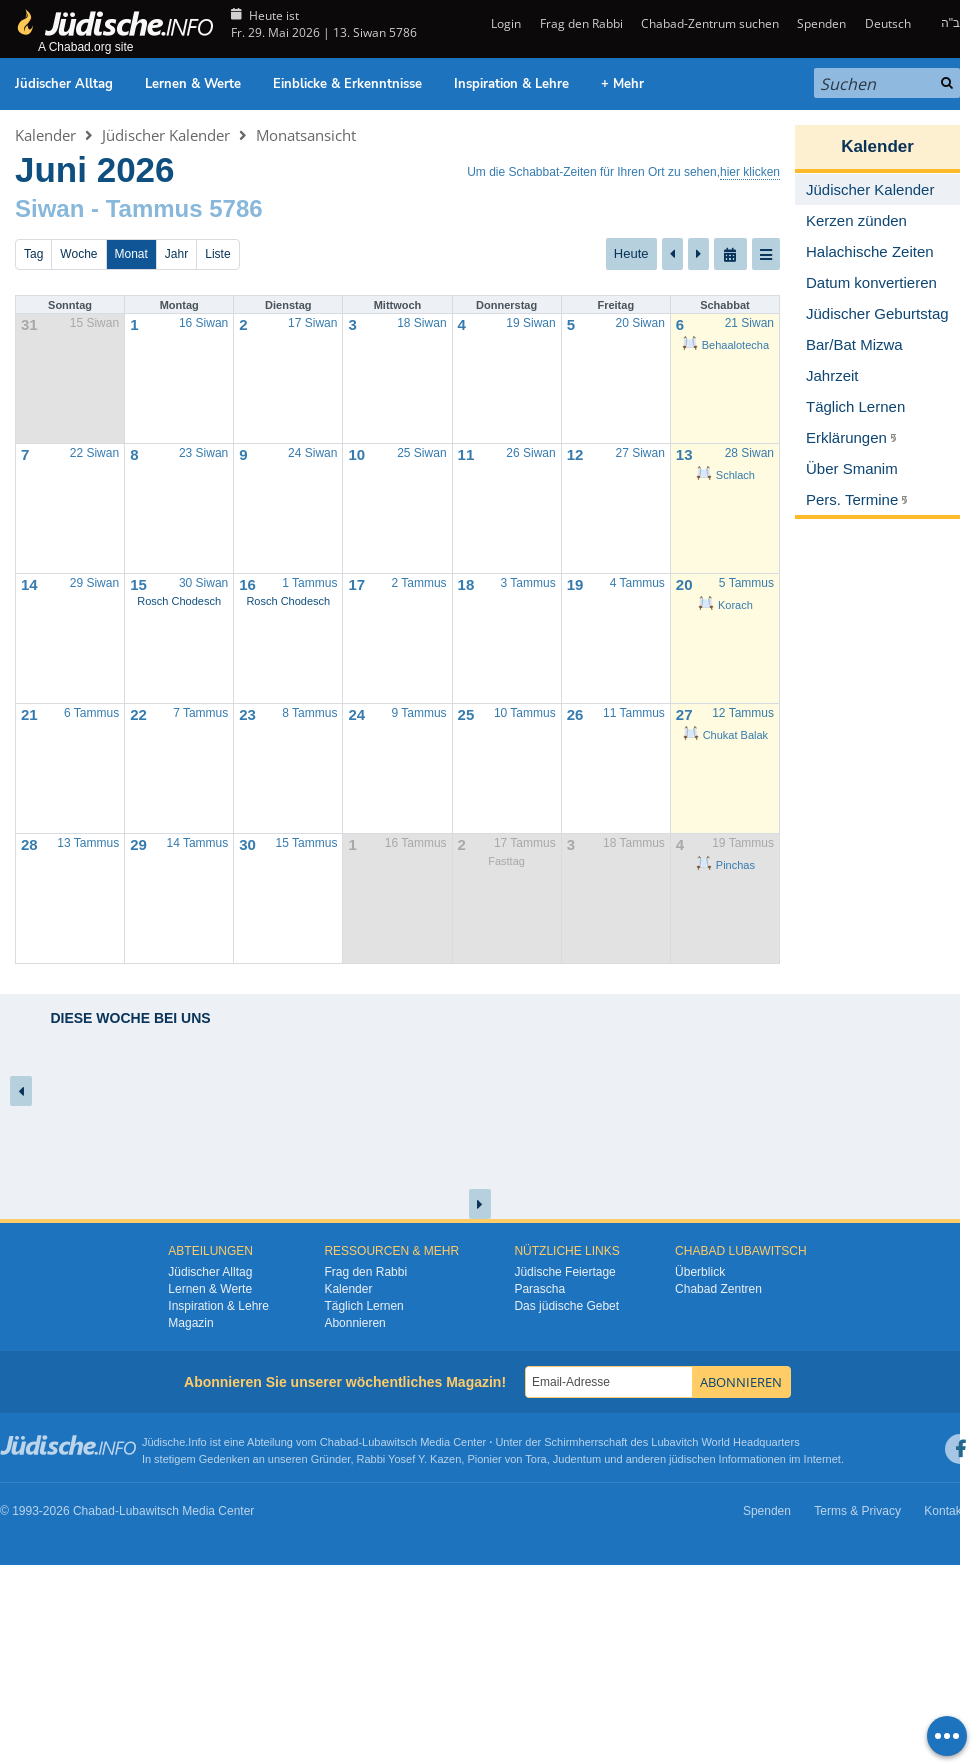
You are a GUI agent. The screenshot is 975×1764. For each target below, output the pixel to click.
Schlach (725, 475)
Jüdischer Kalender (166, 135)
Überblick (700, 1272)
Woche (78, 254)
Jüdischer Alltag (64, 84)
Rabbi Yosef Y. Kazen (409, 1459)
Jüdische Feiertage (564, 1272)
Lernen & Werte (193, 84)
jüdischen (692, 1459)
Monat (131, 254)
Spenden (821, 23)
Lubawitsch (389, 1442)
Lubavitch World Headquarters (725, 1442)
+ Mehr (622, 84)
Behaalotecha (725, 345)
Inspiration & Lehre (511, 84)
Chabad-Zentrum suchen (710, 23)
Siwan (49, 208)
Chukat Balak (725, 735)
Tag (33, 254)
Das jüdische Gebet (566, 1306)
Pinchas (725, 865)
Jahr (176, 254)
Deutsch (888, 23)
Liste (217, 254)
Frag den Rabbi (581, 23)
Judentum (577, 1459)
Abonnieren (354, 1323)
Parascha (539, 1289)
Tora (535, 1459)
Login (504, 23)
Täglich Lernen (363, 1306)
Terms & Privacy (857, 1511)
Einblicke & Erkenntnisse (347, 84)
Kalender (45, 135)
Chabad (339, 1442)
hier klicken (750, 172)
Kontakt (944, 1511)
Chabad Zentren (718, 1289)
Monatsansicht (306, 135)
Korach (725, 605)
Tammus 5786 (184, 208)
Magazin (190, 1323)
